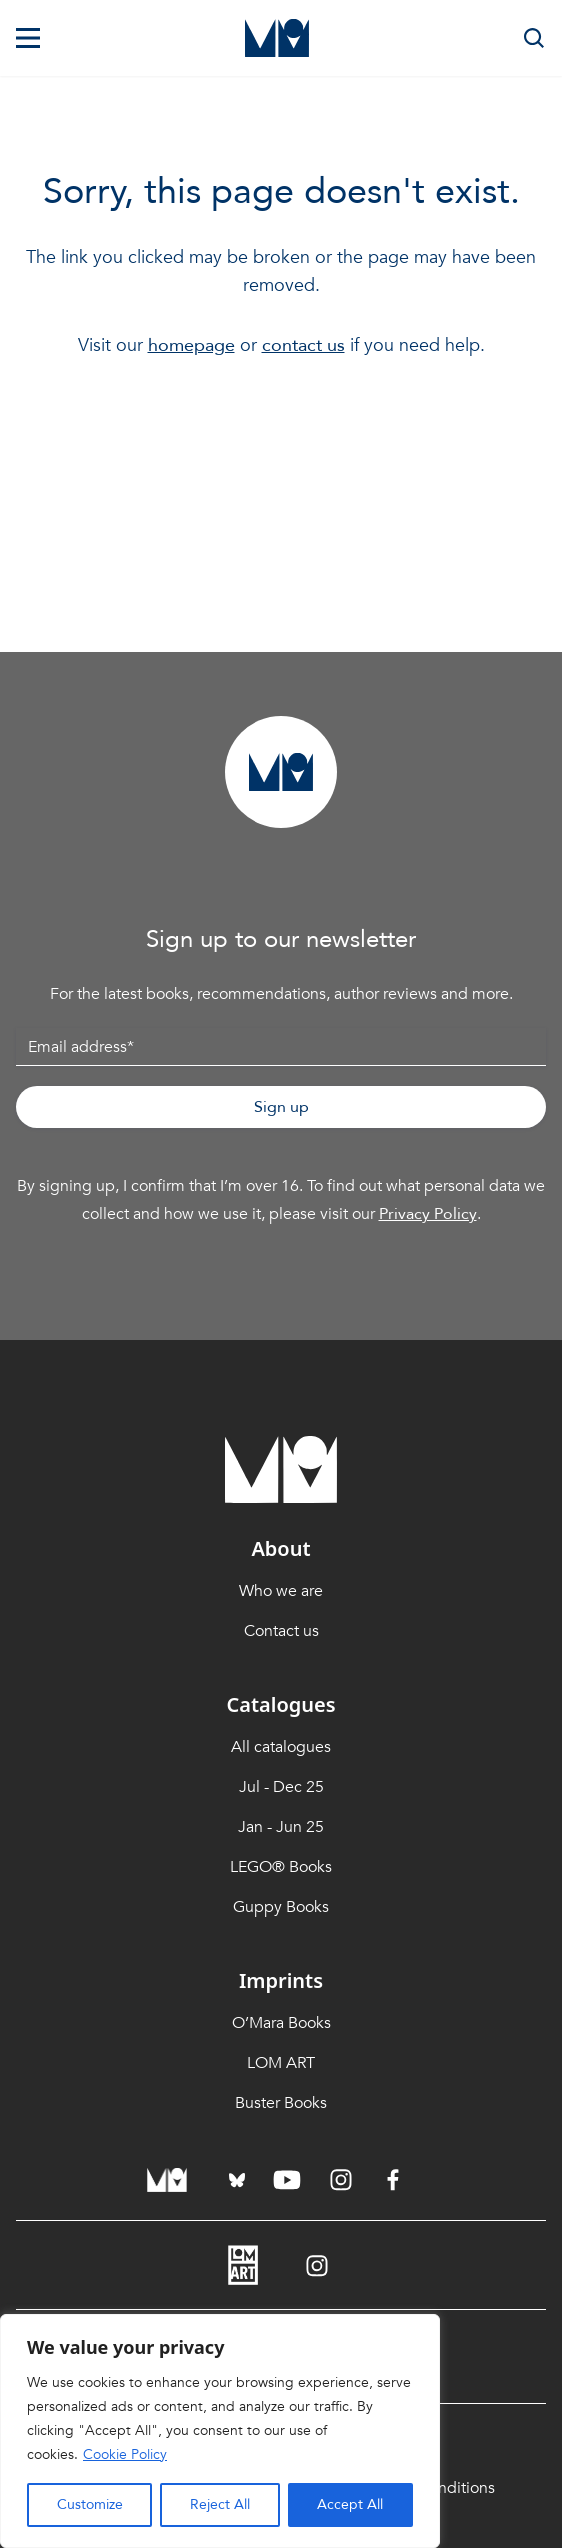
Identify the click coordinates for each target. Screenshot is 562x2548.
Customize (90, 2504)
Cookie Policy (125, 2454)
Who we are (281, 1591)
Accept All (350, 2504)
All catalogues (281, 1747)
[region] (220, 2431)
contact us (303, 345)
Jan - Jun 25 (281, 1827)
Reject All (220, 2504)
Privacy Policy (428, 1214)
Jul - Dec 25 (281, 1787)
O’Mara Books (281, 2023)
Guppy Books (281, 1907)
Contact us (281, 1631)
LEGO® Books (281, 1867)
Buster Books (281, 2103)
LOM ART (281, 2063)
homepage (191, 345)
